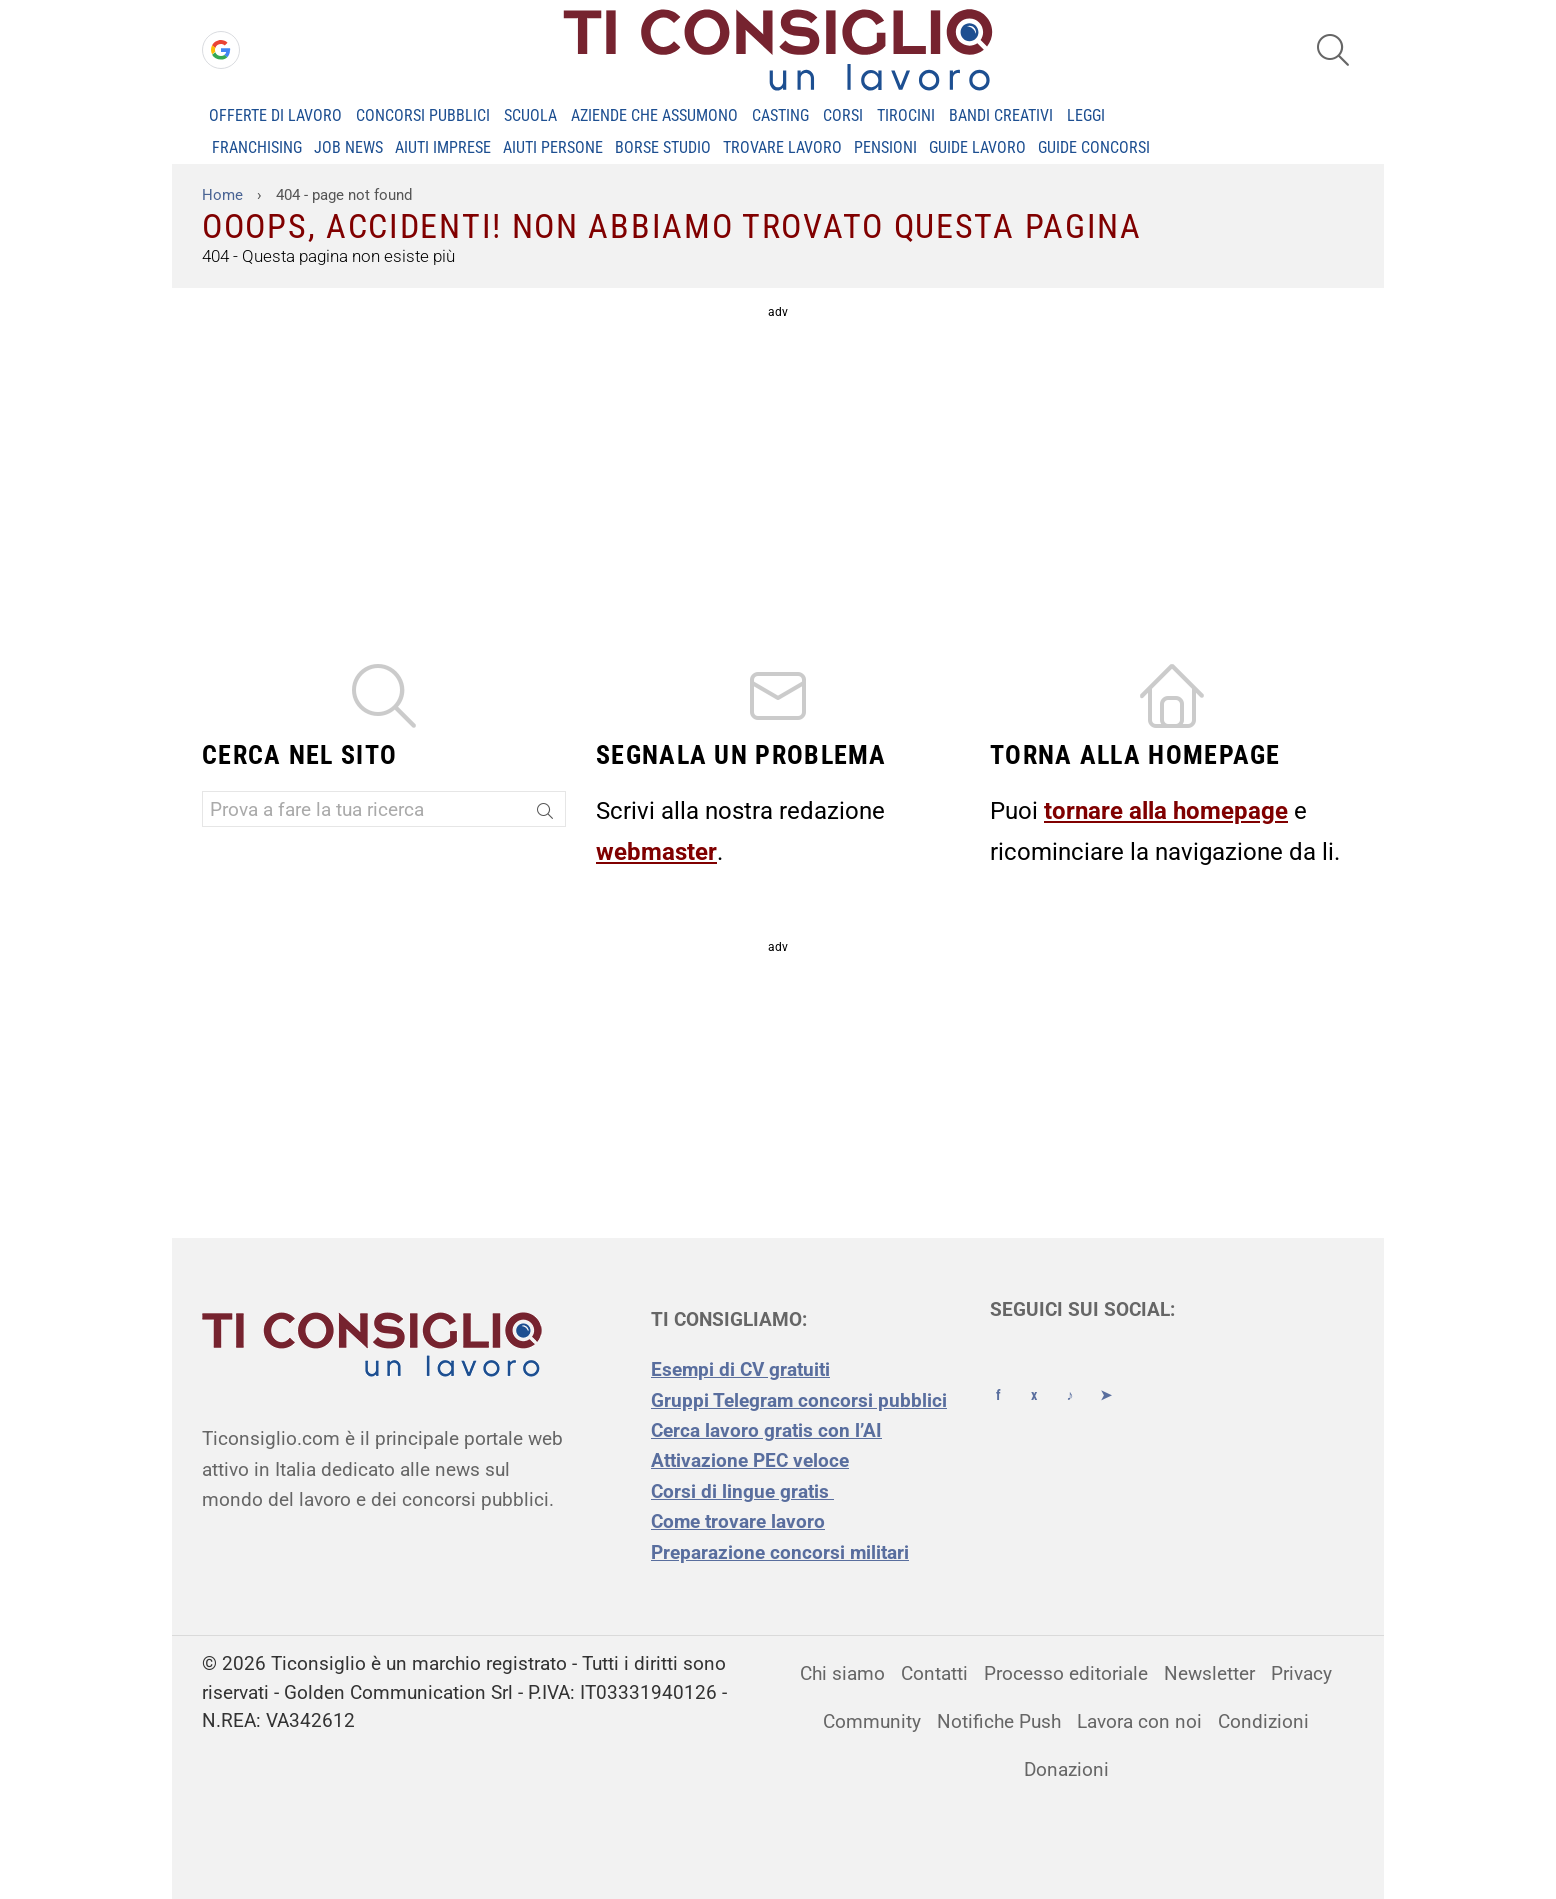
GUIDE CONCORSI (1094, 147)
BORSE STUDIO (663, 147)
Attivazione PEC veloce (750, 1460)
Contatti (934, 1673)
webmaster (656, 852)
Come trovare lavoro (738, 1521)
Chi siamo (842, 1673)
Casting (780, 115)
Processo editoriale (1066, 1673)
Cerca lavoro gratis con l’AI (766, 1430)
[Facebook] (998, 1377)
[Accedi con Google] (221, 50)
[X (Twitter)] (1034, 1377)
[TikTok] (1070, 1377)
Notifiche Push (999, 1721)
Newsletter (1209, 1673)
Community (872, 1721)
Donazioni (1066, 1769)
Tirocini (906, 115)
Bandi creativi (1001, 115)
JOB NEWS (348, 147)
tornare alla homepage (1166, 811)
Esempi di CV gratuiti (740, 1369)
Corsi (843, 115)
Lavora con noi (1139, 1721)
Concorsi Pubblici (423, 115)
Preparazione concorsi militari (780, 1552)
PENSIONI (885, 147)
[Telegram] (1106, 1377)
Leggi (1086, 115)
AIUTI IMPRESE (443, 147)
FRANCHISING (257, 147)
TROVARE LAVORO (782, 147)
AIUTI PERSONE (553, 147)
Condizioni (1263, 1721)
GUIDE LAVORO (977, 147)
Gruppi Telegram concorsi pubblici (799, 1400)
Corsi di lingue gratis (742, 1491)
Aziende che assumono (654, 115)
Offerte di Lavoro (275, 115)
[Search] (546, 813)
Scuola (530, 115)
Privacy (1301, 1673)
